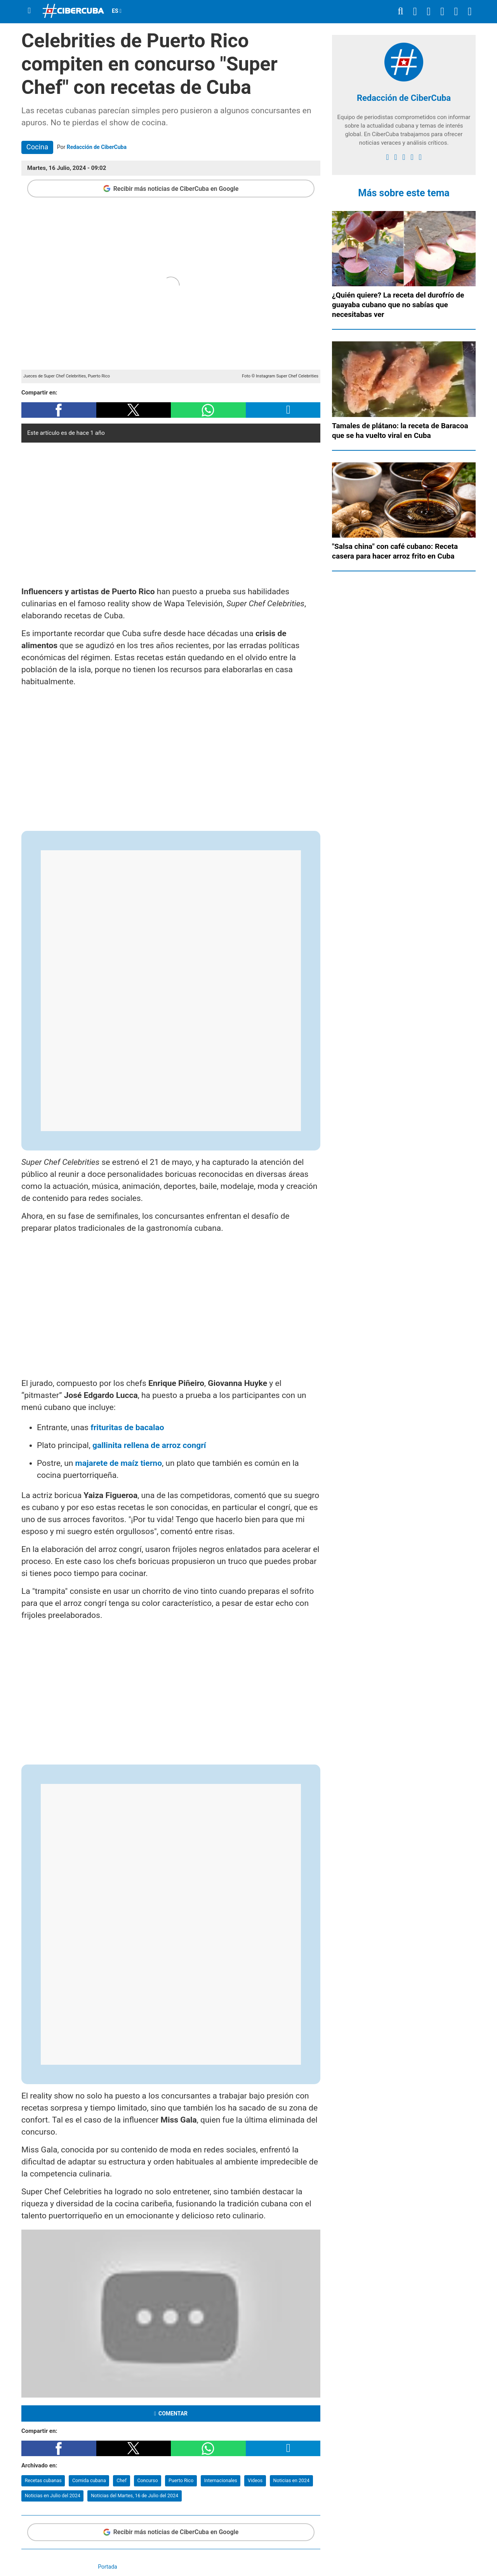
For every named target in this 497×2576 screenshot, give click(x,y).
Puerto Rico (181, 2480)
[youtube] (411, 157)
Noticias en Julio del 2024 (52, 2495)
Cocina (37, 147)
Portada (107, 2567)
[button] (58, 410)
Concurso (147, 2480)
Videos (255, 2480)
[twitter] (395, 157)
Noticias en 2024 (291, 2480)
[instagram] (403, 157)
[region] (170, 512)
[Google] (420, 157)
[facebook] (387, 157)
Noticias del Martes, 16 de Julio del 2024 (134, 2495)
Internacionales (220, 2480)
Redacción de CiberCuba (97, 147)
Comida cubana (89, 2480)
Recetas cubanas (43, 2480)
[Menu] (29, 10)
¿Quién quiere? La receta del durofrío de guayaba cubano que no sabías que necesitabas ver (398, 305)
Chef (121, 2480)
